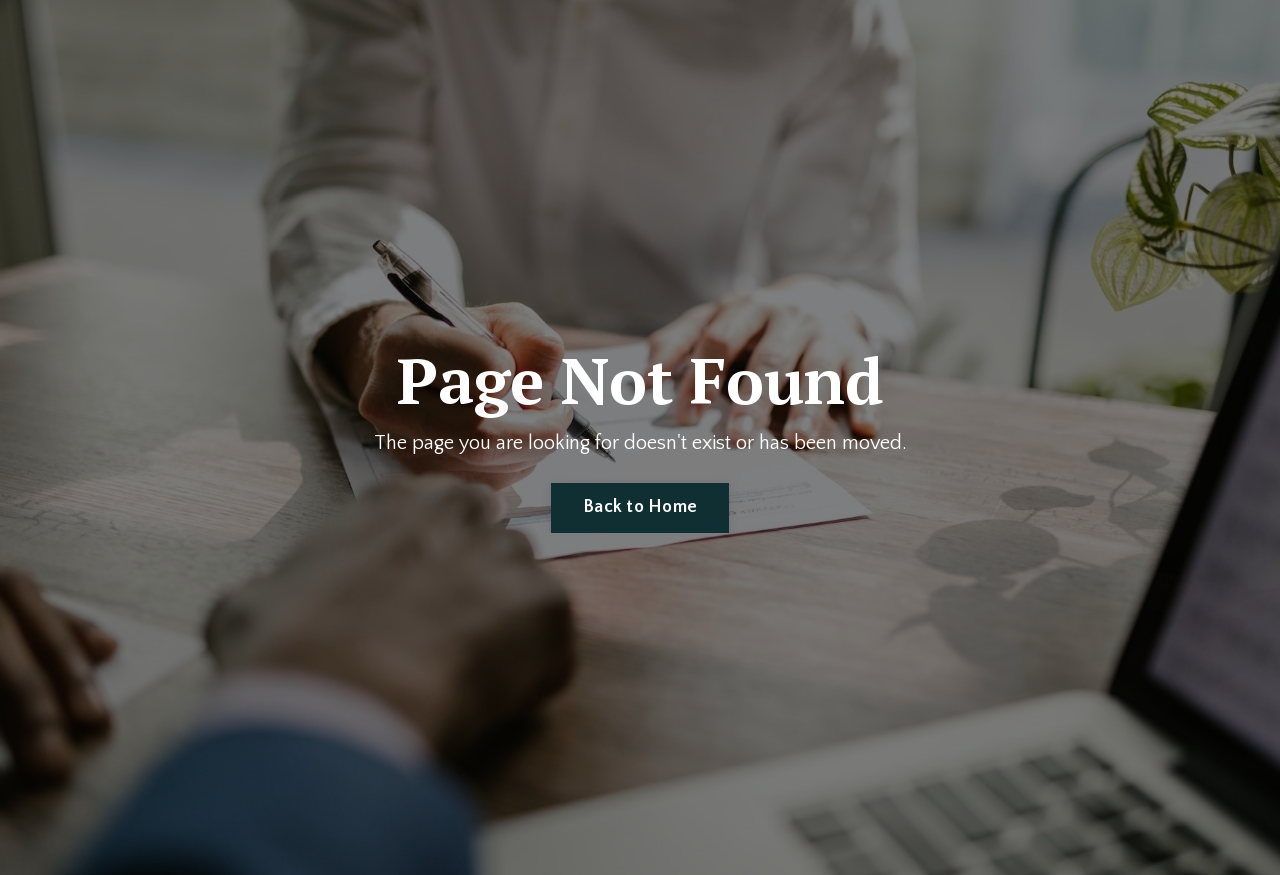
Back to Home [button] (640, 507)
